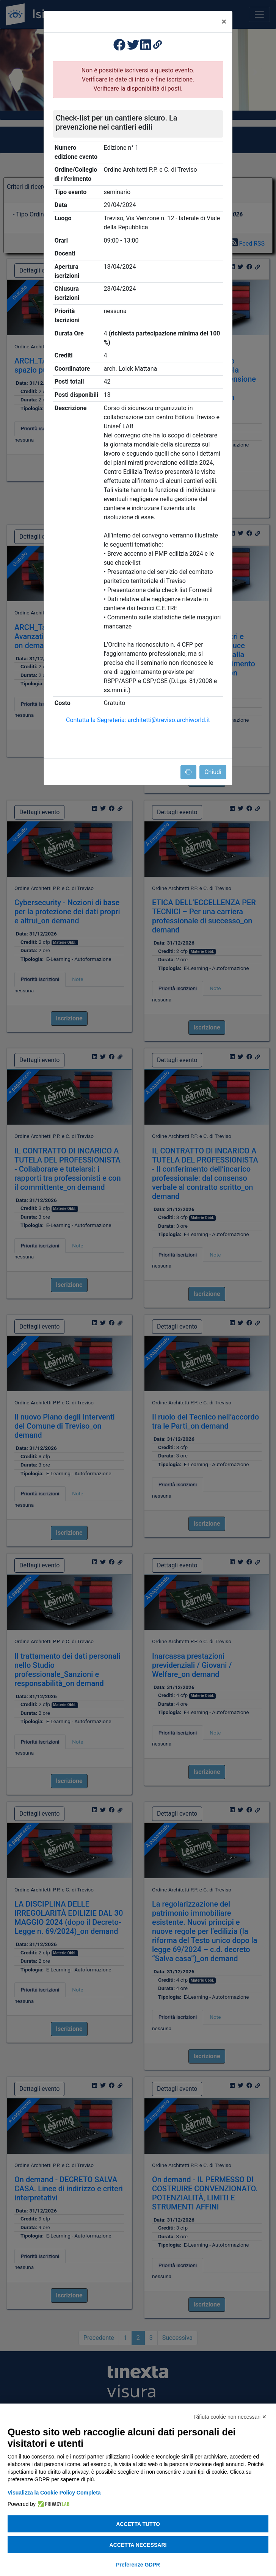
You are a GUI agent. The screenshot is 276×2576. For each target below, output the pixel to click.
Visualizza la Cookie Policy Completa (54, 2493)
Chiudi (212, 772)
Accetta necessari (138, 2545)
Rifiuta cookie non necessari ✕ (230, 2417)
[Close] (223, 21)
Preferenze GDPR (138, 2565)
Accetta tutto (138, 2524)
